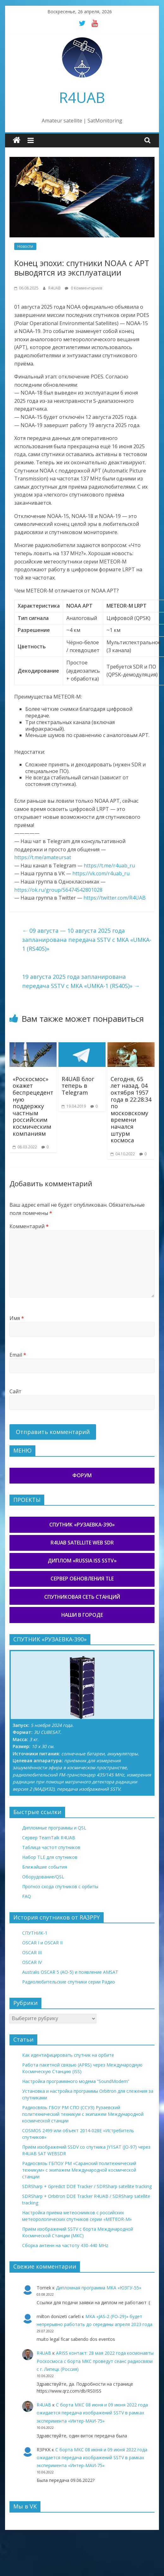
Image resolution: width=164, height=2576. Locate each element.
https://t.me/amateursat (42, 857)
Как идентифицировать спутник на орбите (68, 2055)
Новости (25, 246)
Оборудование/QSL (43, 1877)
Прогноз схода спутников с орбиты (60, 1886)
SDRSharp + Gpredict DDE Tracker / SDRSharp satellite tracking (87, 2186)
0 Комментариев (83, 288)
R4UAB (82, 97)
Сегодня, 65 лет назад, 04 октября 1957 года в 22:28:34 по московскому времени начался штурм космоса (131, 1109)
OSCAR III (32, 1952)
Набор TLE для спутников (49, 1857)
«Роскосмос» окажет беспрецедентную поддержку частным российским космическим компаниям (33, 1106)
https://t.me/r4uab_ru (109, 865)
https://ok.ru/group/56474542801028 (58, 889)
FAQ (26, 1896)
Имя (16, 1318)
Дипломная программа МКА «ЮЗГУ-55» (98, 2288)
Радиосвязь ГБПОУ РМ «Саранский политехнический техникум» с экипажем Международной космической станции (79, 2170)
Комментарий (29, 1226)
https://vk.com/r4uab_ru (101, 873)
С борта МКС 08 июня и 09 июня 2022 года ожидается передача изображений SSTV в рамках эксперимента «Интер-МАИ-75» (92, 2413)
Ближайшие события (44, 1867)
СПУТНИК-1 (34, 1933)
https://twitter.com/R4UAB (114, 897)
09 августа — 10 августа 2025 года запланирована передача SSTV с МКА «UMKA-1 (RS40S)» (86, 940)
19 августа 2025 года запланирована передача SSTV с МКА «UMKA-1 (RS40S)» (81, 981)
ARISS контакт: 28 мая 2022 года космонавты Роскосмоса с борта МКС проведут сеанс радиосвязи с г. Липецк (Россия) (95, 2361)
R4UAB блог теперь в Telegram (78, 1085)
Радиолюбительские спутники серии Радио (68, 1982)
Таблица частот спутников (51, 1847)
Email (17, 1354)
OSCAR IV (32, 1962)
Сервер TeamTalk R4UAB (48, 1838)
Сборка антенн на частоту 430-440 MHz (65, 2245)
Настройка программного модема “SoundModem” (75, 2081)
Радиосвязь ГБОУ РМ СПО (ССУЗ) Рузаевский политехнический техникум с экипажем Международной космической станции (82, 2114)
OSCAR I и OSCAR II (42, 1943)
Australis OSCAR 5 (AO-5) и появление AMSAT (70, 1972)
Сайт (15, 1391)
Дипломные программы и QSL (54, 1828)
